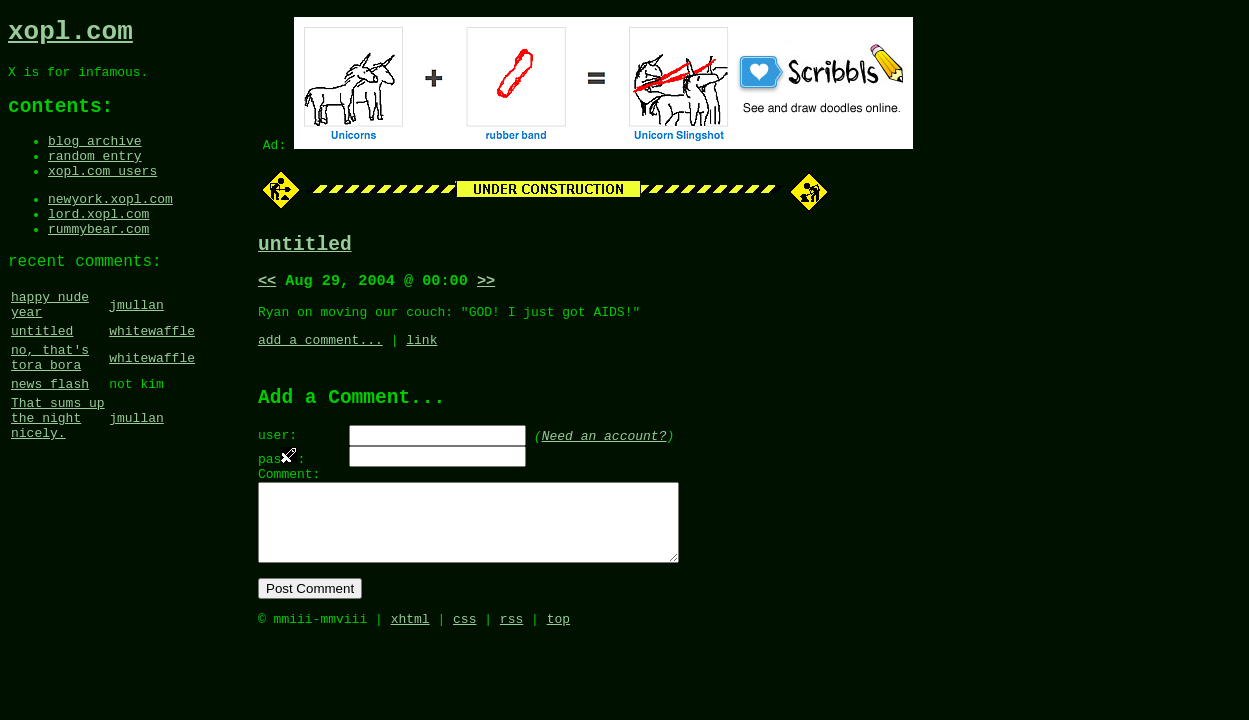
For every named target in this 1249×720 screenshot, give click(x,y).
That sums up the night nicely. (58, 477)
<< (267, 287)
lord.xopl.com (98, 242)
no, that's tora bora (50, 406)
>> (486, 287)
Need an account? (604, 453)
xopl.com (70, 35)
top (558, 660)
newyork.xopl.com (110, 224)
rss (511, 660)
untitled (42, 375)
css (464, 660)
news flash (50, 437)
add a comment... (320, 352)
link (421, 352)
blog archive (95, 157)
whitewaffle (152, 375)
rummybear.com (98, 260)
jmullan (136, 344)
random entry (95, 175)
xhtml (410, 660)
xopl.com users (102, 193)
